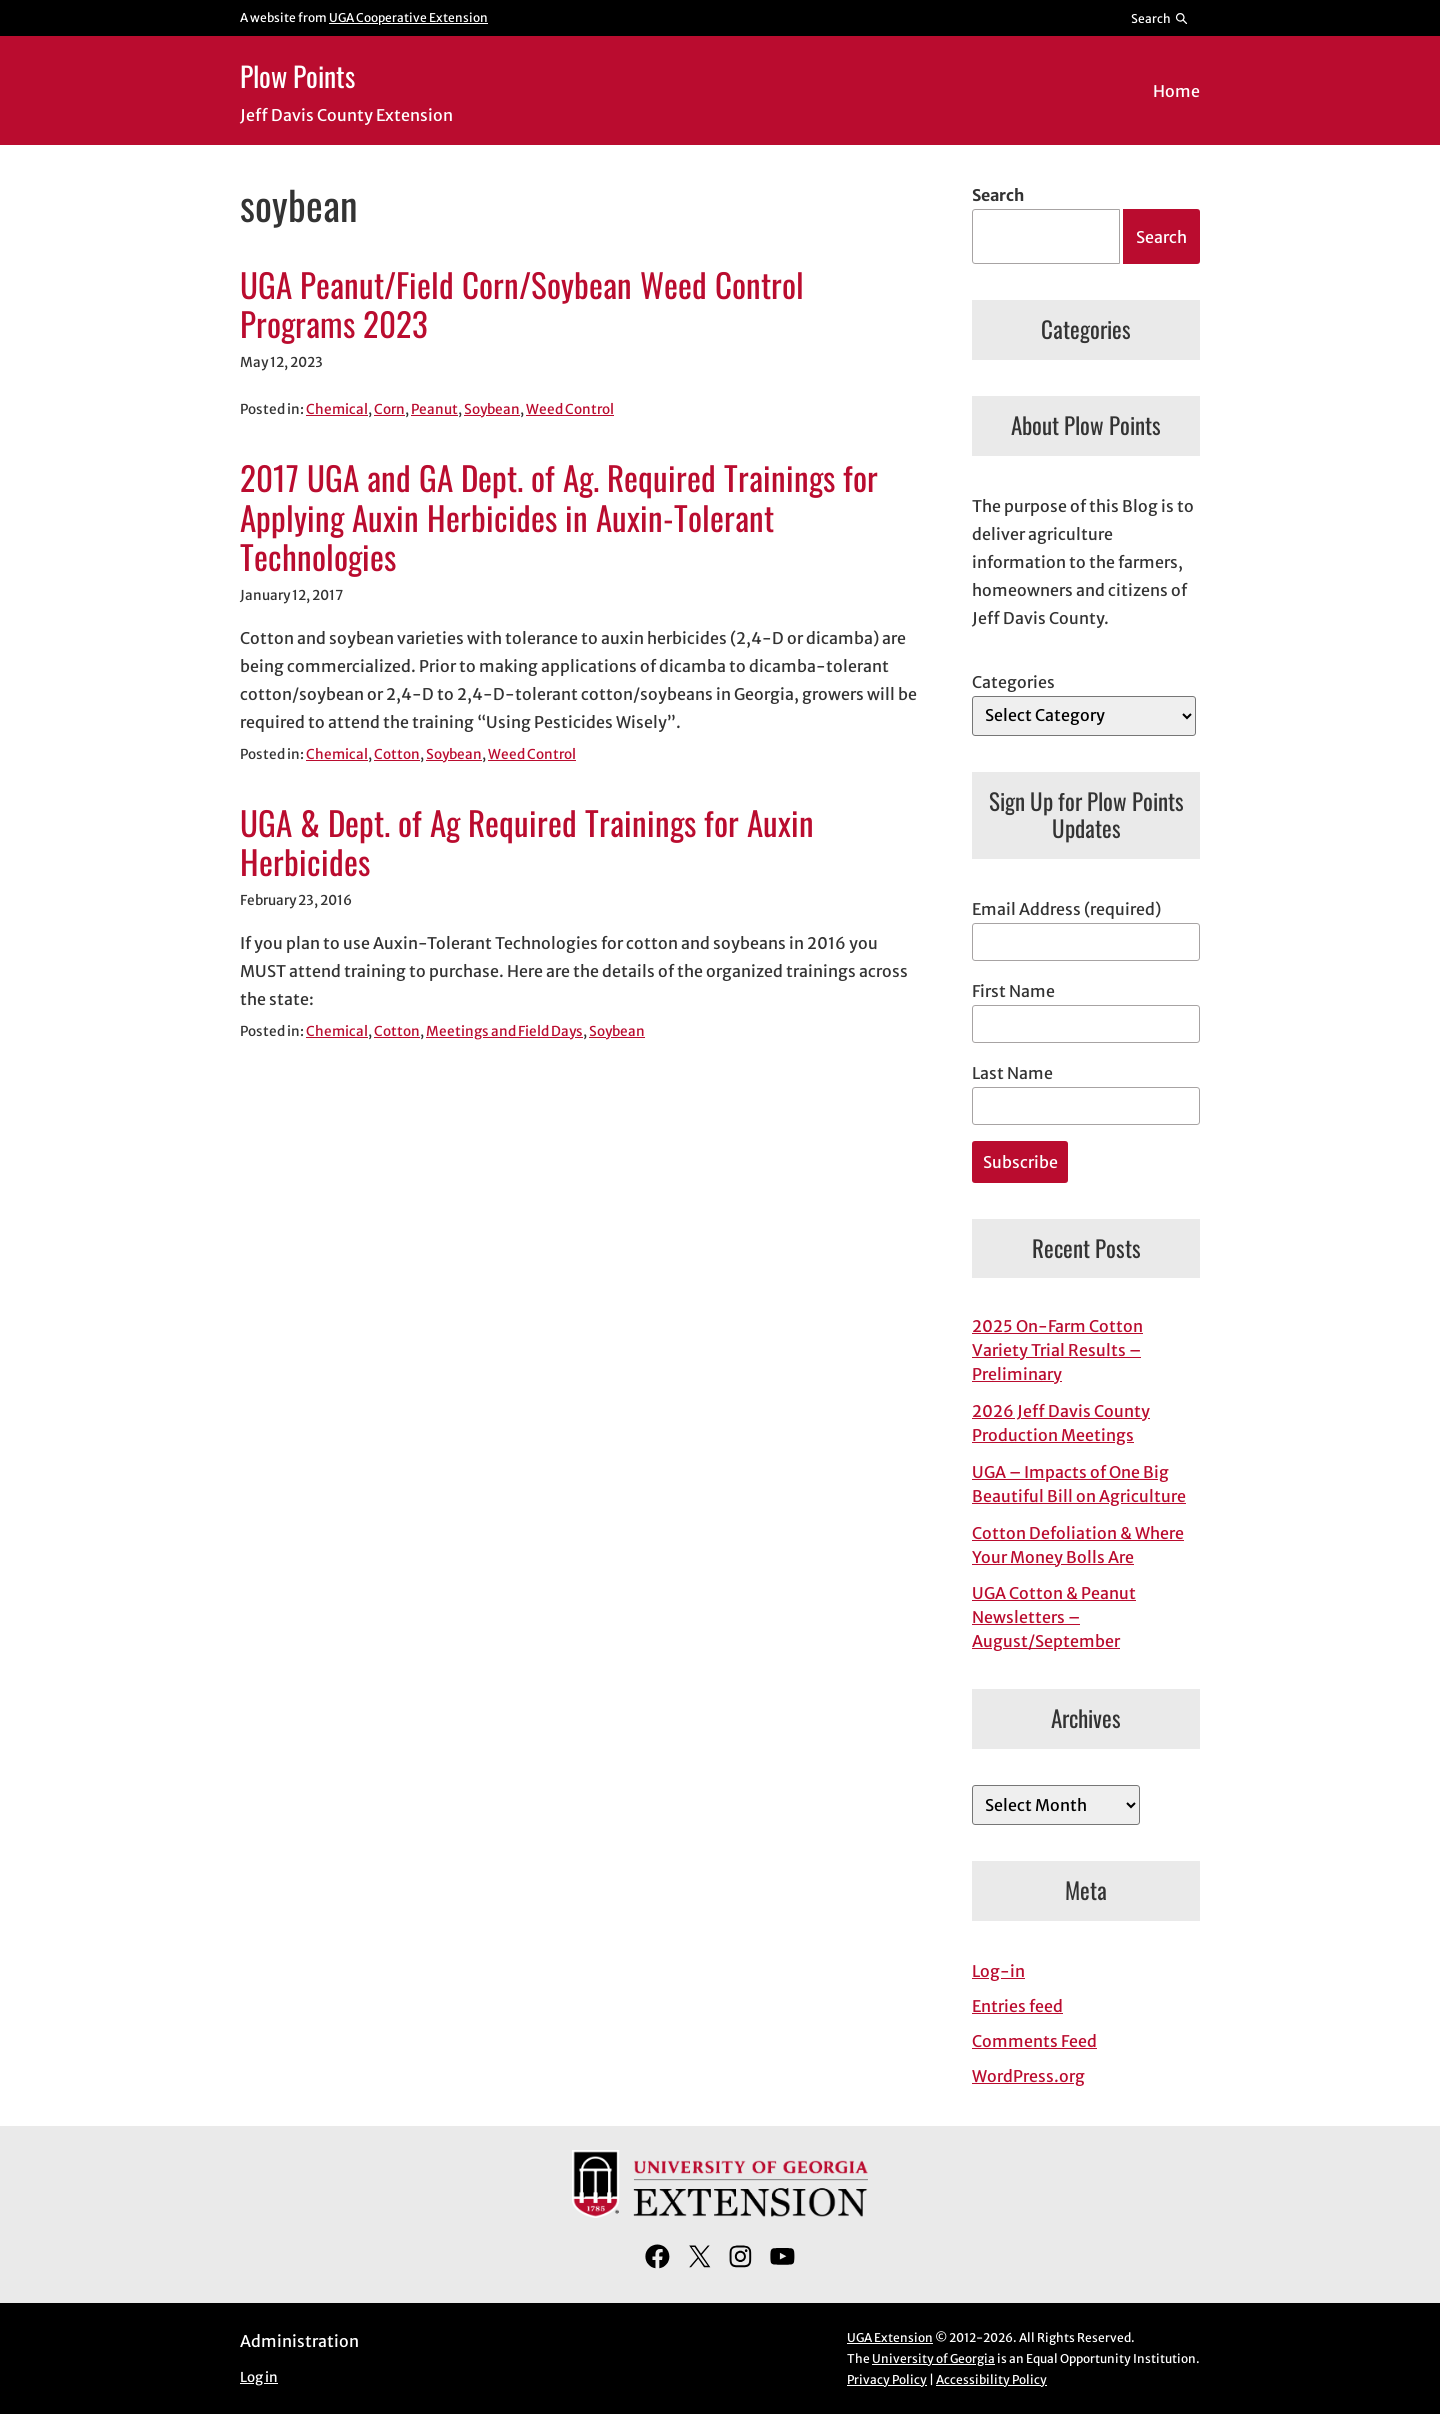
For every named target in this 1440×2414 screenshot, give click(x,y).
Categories (1013, 682)
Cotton (397, 754)
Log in (259, 2377)
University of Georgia (933, 2358)
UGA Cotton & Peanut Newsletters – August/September (1054, 1617)
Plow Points (297, 75)
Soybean (492, 409)
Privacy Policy (887, 2379)
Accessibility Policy (991, 2379)
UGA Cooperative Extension (408, 17)
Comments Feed (1034, 2041)
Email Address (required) (1066, 909)
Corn (389, 409)
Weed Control (570, 409)
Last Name (1012, 1073)
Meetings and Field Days (504, 1031)
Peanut (434, 409)
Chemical (337, 409)
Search (998, 195)
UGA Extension (890, 2337)
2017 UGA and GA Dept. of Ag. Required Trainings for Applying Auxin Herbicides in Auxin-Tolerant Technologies (559, 517)
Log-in (998, 1971)
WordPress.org (1028, 2076)
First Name (1013, 991)
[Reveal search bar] (1160, 18)
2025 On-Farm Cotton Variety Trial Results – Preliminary (1057, 1350)
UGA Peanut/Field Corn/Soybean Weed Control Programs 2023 (522, 305)
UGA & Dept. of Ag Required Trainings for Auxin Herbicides (527, 843)
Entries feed (1017, 2006)
